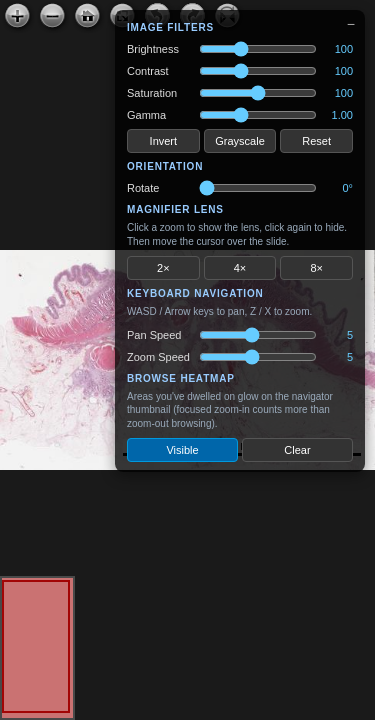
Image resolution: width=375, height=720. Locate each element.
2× (163, 268)
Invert (164, 141)
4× (240, 268)
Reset (316, 141)
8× (316, 268)
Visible (182, 450)
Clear (297, 450)
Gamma (146, 115)
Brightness (153, 49)
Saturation (152, 93)
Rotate (143, 188)
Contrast (148, 71)
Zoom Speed (158, 357)
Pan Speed (154, 335)
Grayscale (240, 141)
